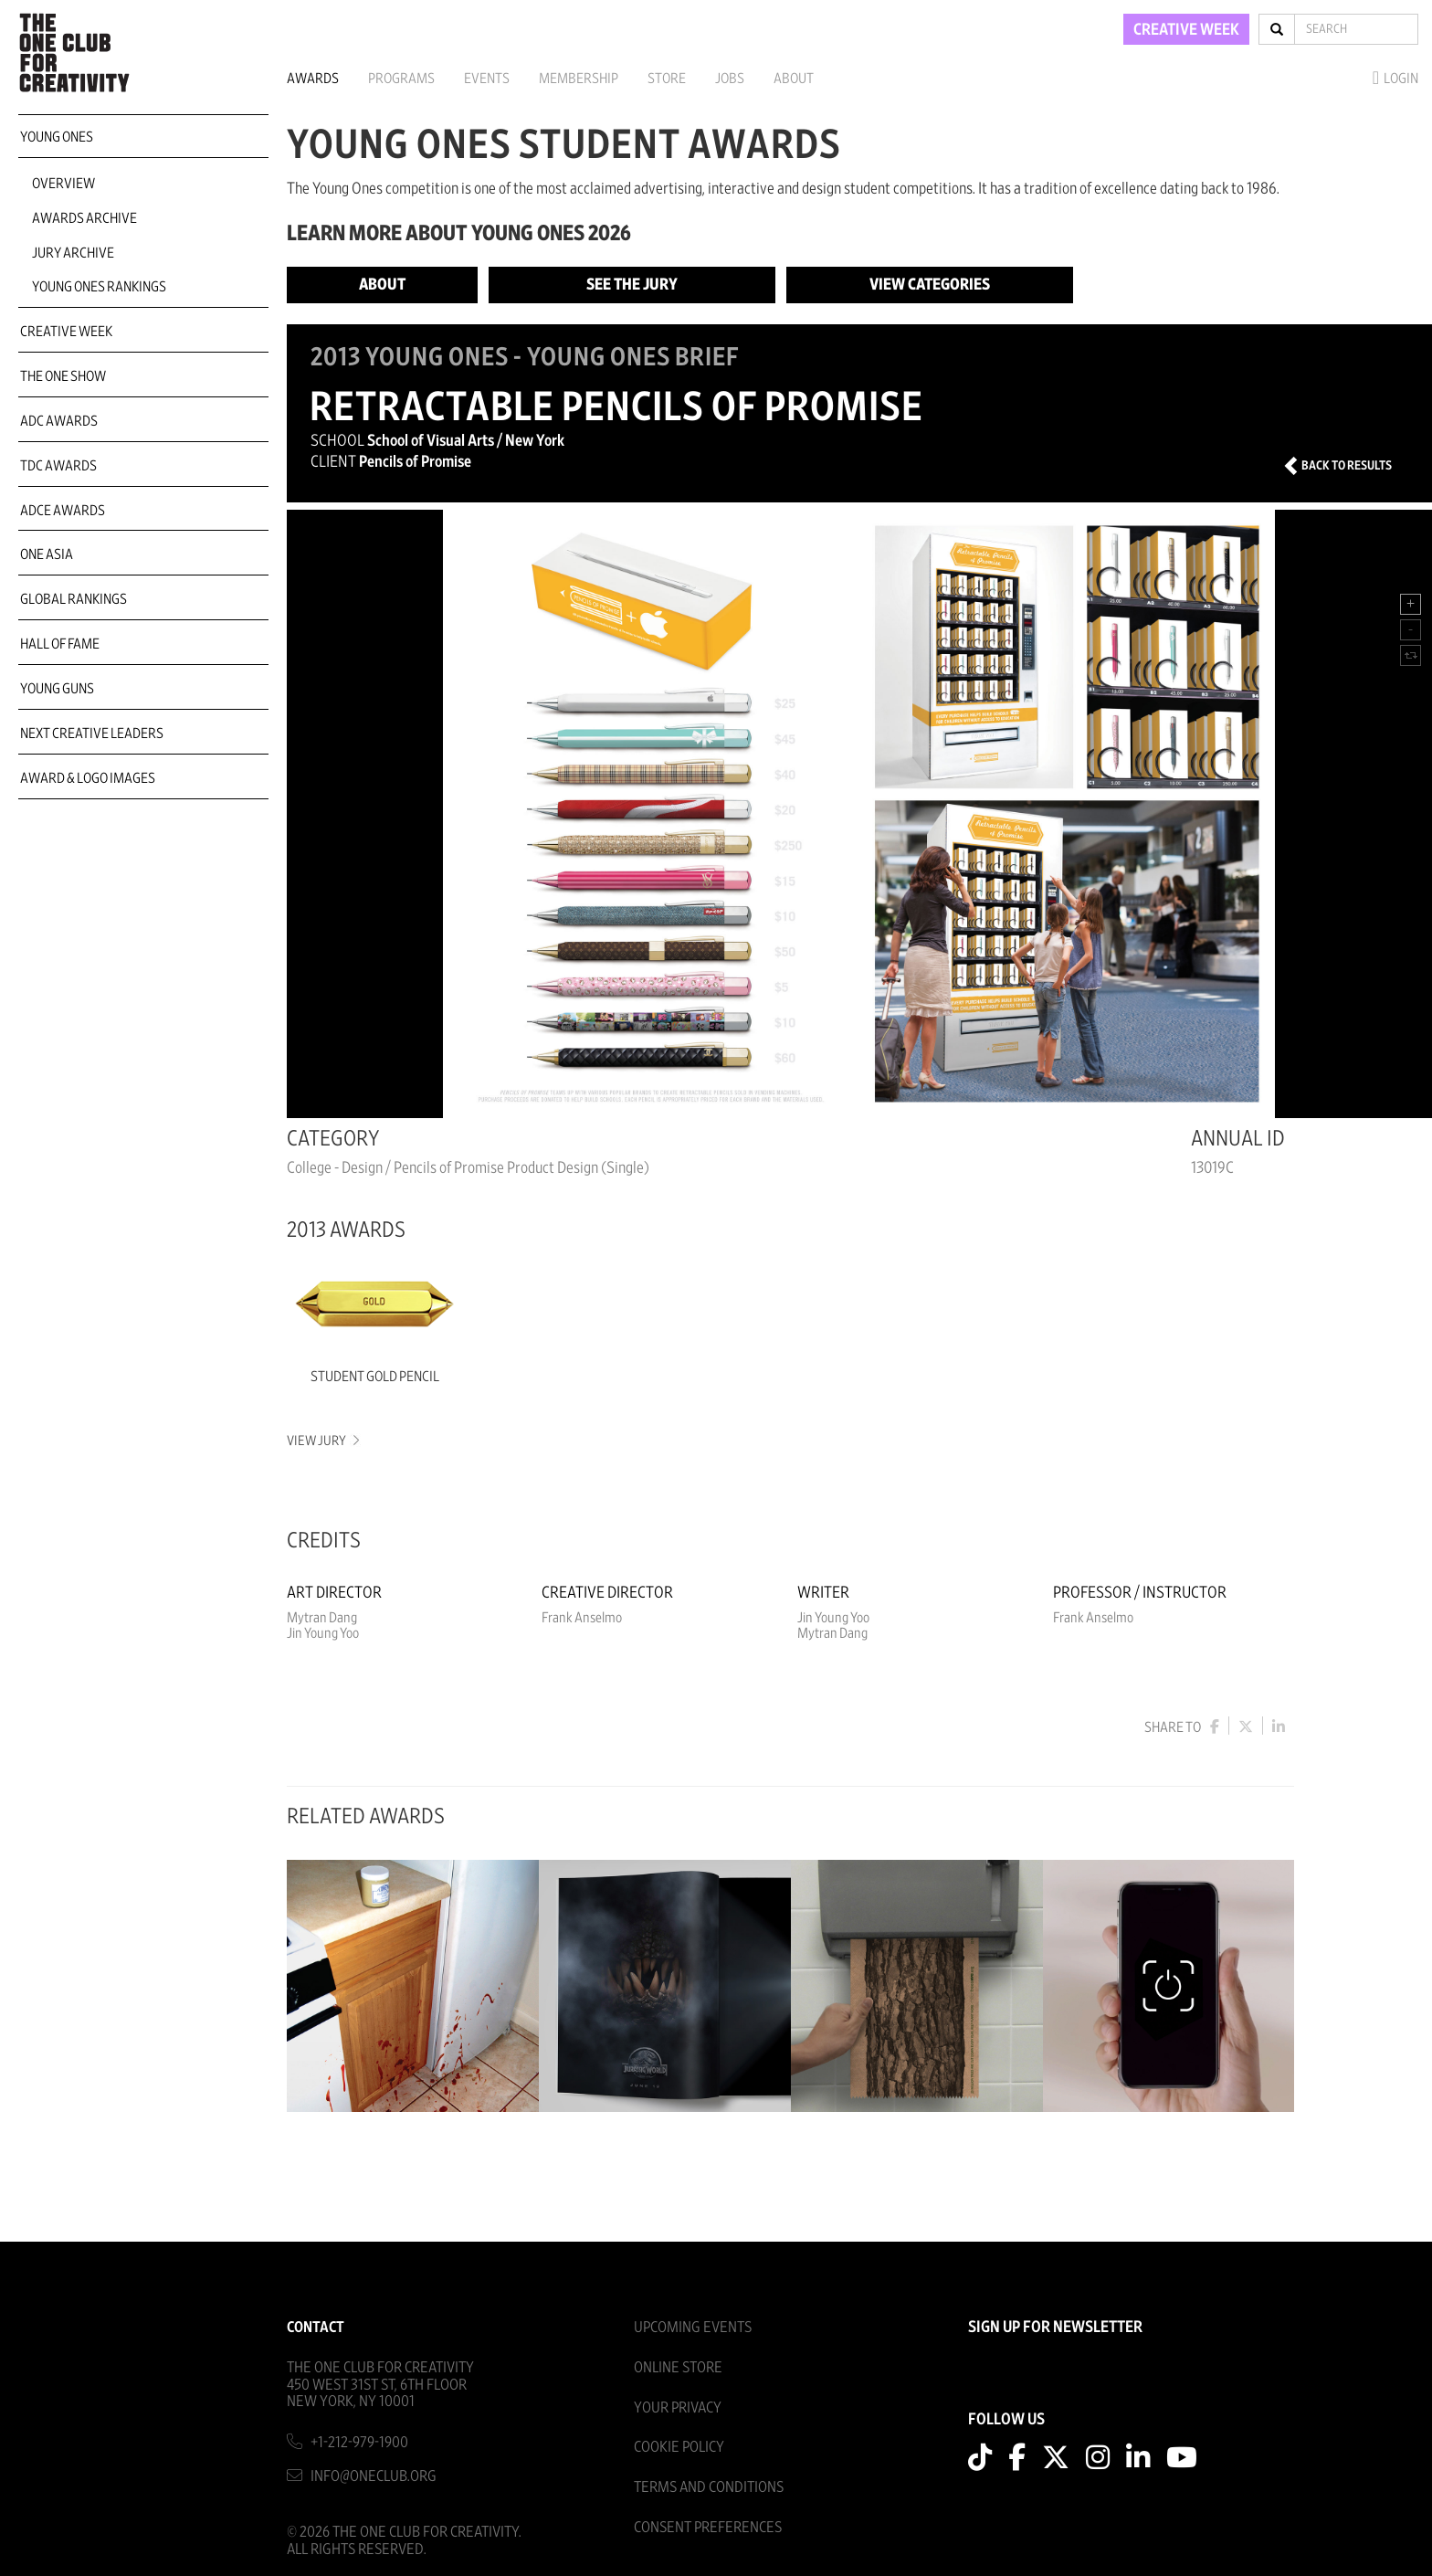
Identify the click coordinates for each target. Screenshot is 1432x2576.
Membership (578, 78)
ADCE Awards (62, 510)
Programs (401, 78)
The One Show (63, 376)
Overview (63, 183)
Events (487, 78)
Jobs (729, 78)
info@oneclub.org (374, 2476)
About (794, 78)
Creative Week (66, 331)
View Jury (322, 1441)
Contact (315, 2327)
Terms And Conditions (709, 2487)
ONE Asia (46, 554)
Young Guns (57, 688)
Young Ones (56, 137)
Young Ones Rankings (99, 287)
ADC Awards (59, 421)
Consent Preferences (708, 2527)
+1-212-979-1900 (359, 2442)
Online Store (678, 2367)
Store (667, 78)
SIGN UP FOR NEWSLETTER (1055, 2327)
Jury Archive (73, 253)
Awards (313, 78)
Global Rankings (73, 599)
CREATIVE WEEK (1186, 30)
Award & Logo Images (87, 778)
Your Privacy (677, 2407)
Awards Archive (84, 218)
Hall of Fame (60, 644)
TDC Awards (58, 466)
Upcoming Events (693, 2327)
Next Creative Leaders (91, 733)
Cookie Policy (679, 2447)
